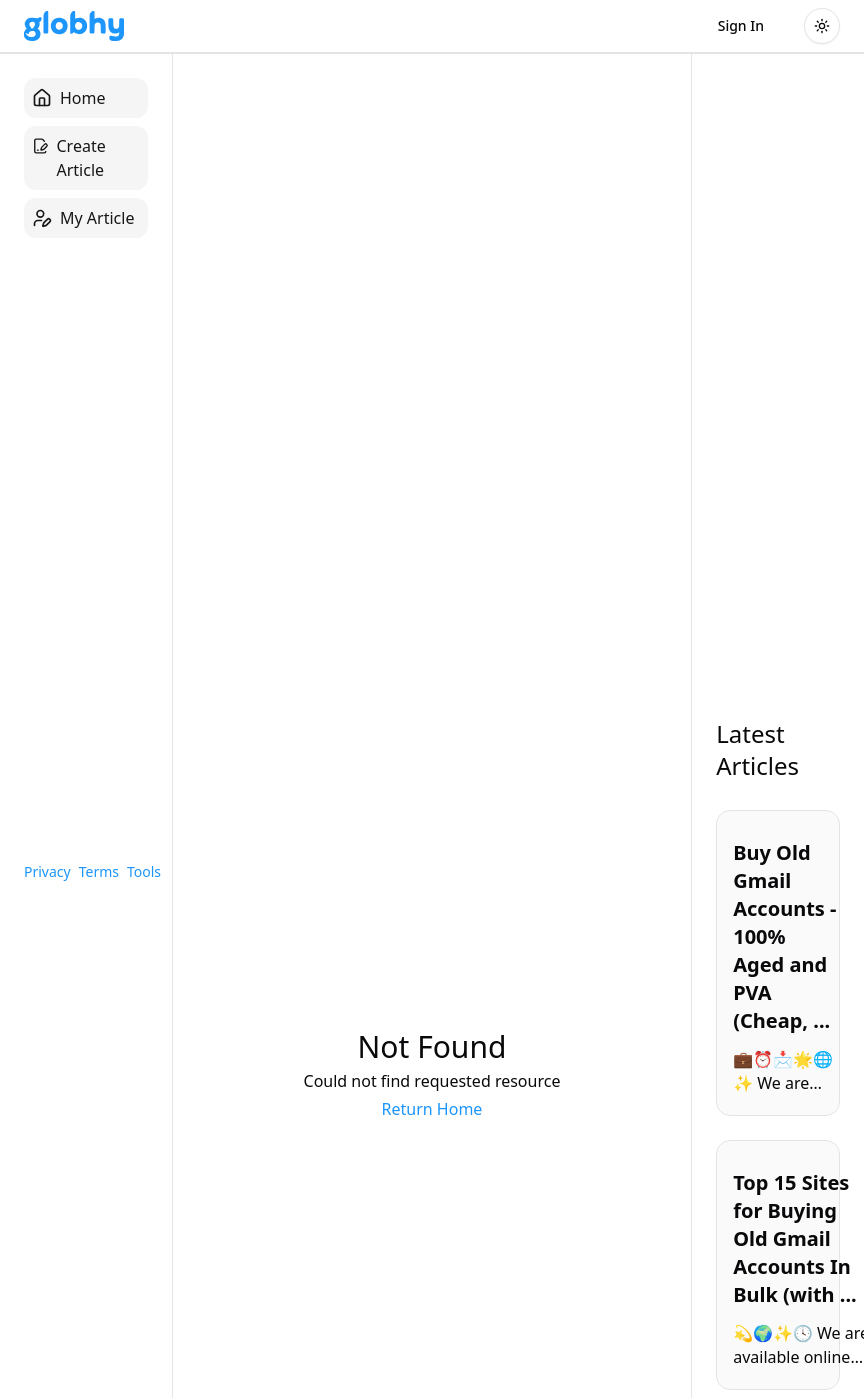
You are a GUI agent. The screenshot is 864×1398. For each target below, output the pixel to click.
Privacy (47, 871)
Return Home (432, 1109)
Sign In (741, 25)
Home (69, 98)
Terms (99, 871)
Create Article (69, 157)
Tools (144, 871)
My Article (83, 218)
